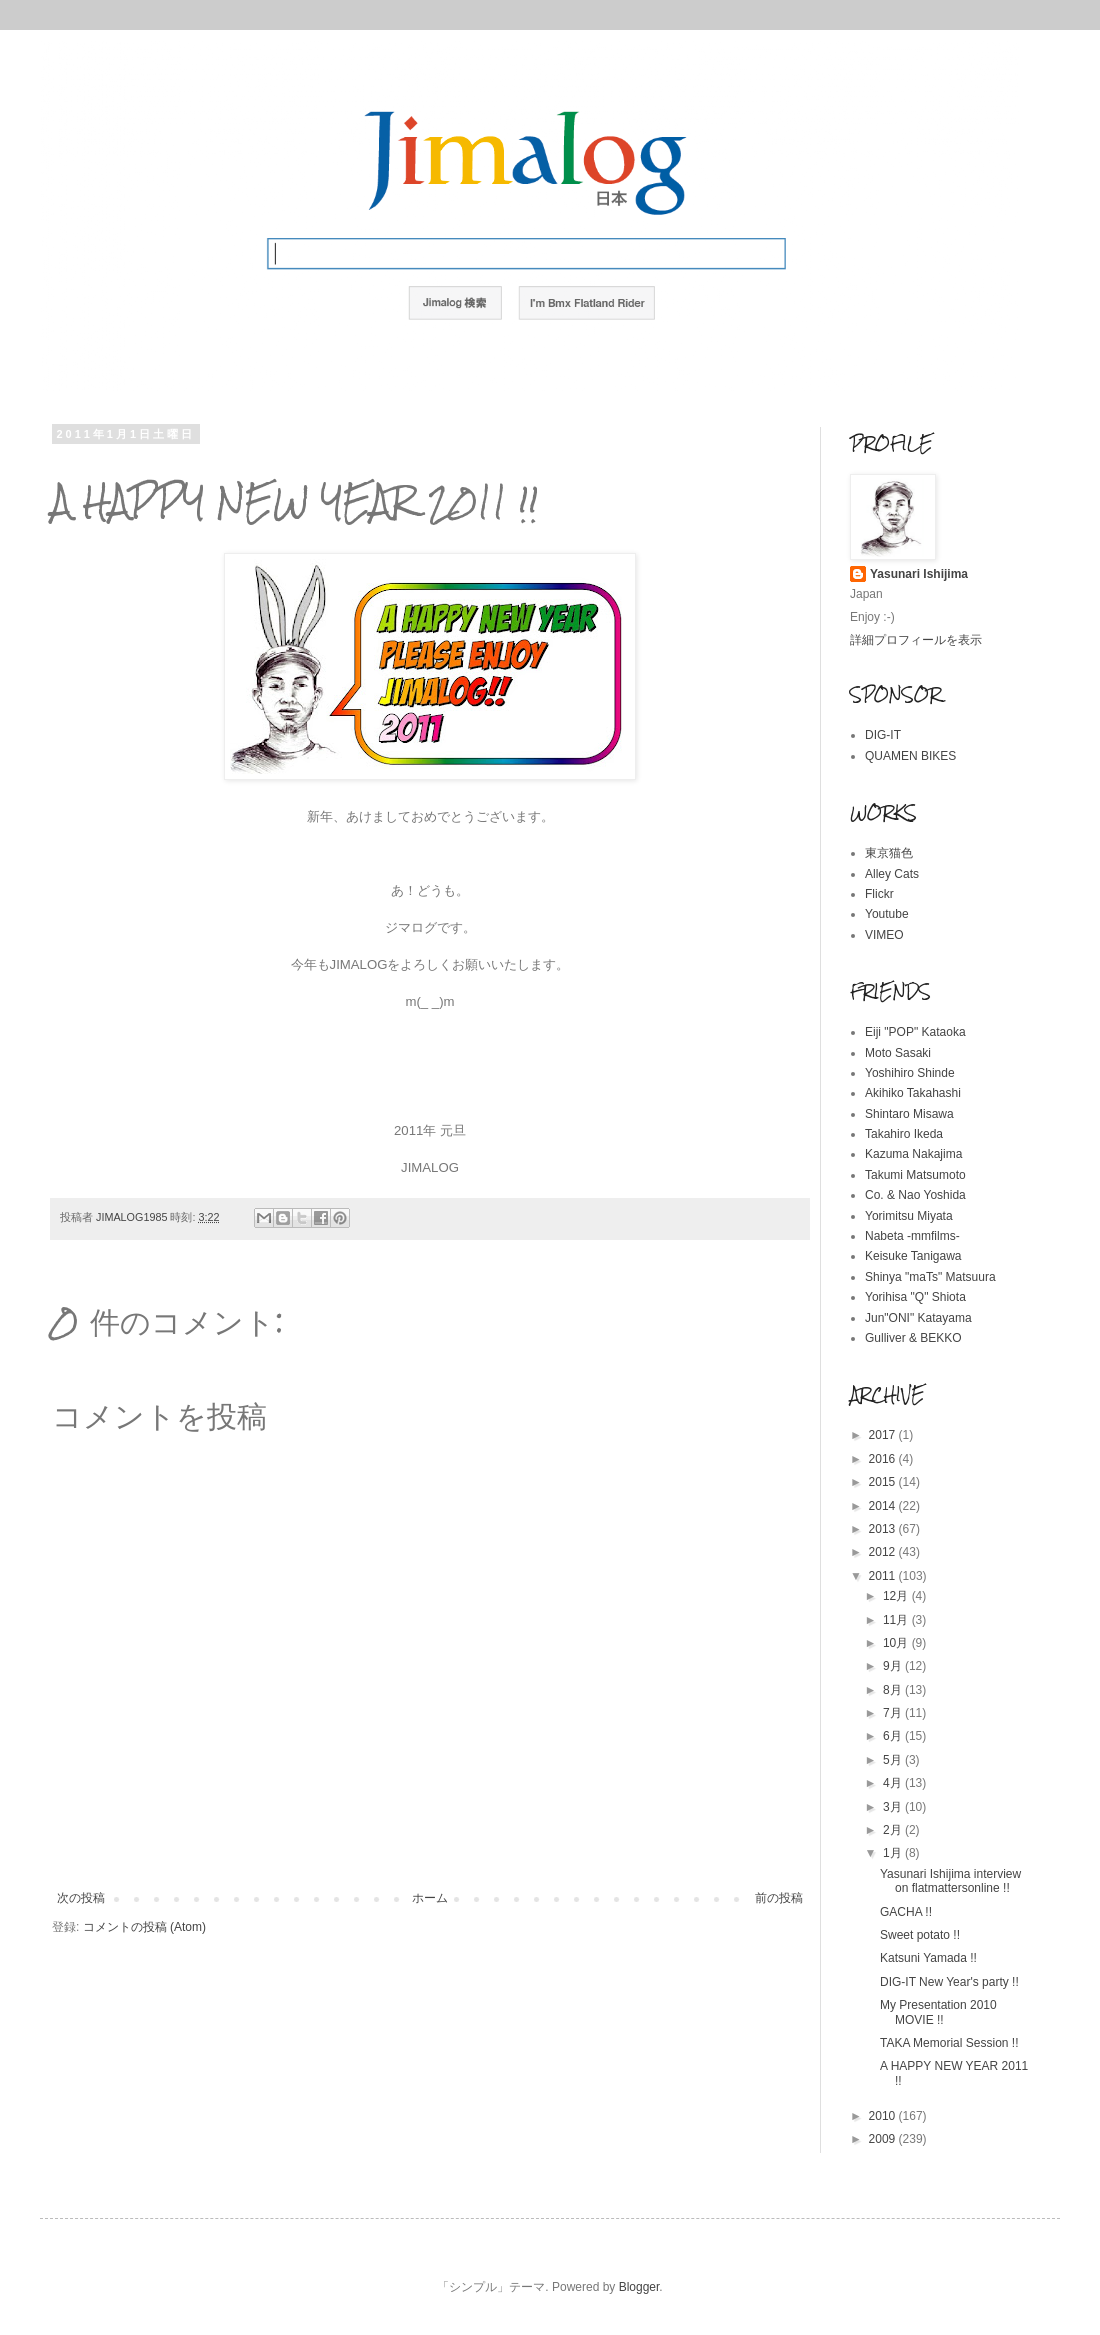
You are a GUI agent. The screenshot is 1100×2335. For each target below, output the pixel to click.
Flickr (879, 894)
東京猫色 (889, 853)
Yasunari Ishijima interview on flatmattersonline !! (950, 1881)
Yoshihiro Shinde (910, 1073)
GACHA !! (906, 1912)
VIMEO (884, 935)
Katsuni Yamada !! (928, 1958)
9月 (894, 1666)
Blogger (639, 2287)
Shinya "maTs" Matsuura (930, 1277)
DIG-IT (883, 735)
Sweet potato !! (920, 1935)
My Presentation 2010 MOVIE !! (938, 2012)
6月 (894, 1736)
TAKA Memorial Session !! (949, 2043)
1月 (894, 1853)
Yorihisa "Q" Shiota (915, 1297)
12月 (897, 1596)
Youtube (887, 914)
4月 (894, 1783)
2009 (884, 2139)
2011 (884, 1576)
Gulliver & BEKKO (913, 1338)
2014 (884, 1506)
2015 (884, 1482)
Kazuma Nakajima (913, 1154)
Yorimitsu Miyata (909, 1216)
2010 (884, 2116)
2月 (894, 1830)
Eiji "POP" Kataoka (915, 1032)
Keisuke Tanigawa (913, 1256)
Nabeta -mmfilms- (912, 1236)
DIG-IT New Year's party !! (949, 1982)
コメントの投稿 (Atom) (144, 1927)
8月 (894, 1690)
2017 (884, 1435)
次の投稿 (81, 1898)
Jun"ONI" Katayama (918, 1318)
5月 (894, 1760)
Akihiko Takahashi (913, 1093)
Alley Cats (892, 874)
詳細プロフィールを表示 (916, 640)
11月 (897, 1620)
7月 (894, 1713)
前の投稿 (779, 1898)
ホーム (430, 1898)
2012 (884, 1552)
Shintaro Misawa (909, 1114)
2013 (884, 1529)
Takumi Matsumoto (915, 1175)
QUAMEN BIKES (910, 756)
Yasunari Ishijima (919, 574)
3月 (894, 1807)
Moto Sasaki (898, 1053)
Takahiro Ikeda (904, 1134)
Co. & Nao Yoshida (915, 1195)
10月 (897, 1643)
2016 (884, 1459)
